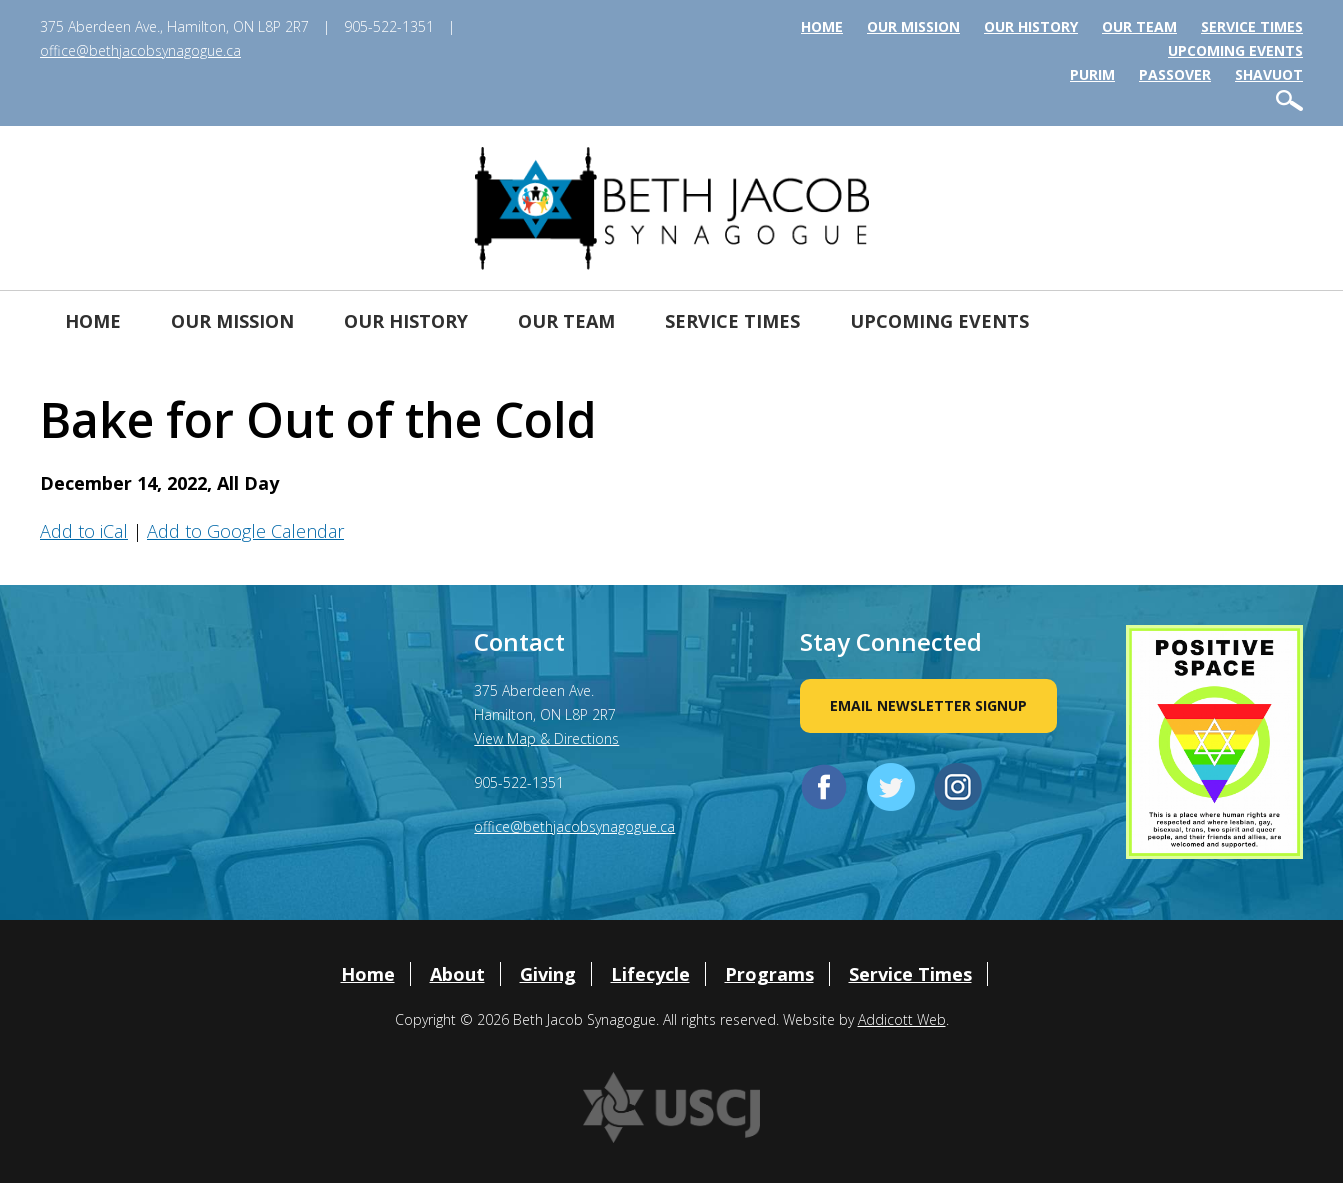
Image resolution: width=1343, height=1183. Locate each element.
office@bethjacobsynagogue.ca (140, 50)
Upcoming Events (1235, 50)
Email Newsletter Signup (928, 705)
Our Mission (913, 26)
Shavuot (1269, 74)
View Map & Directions (546, 738)
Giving (548, 974)
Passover (1175, 74)
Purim (1092, 74)
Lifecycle (650, 974)
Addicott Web (902, 1019)
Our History (1031, 26)
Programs (769, 974)
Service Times (1252, 26)
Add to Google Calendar (245, 531)
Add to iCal (84, 531)
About (457, 974)
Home (822, 26)
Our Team (1139, 26)
